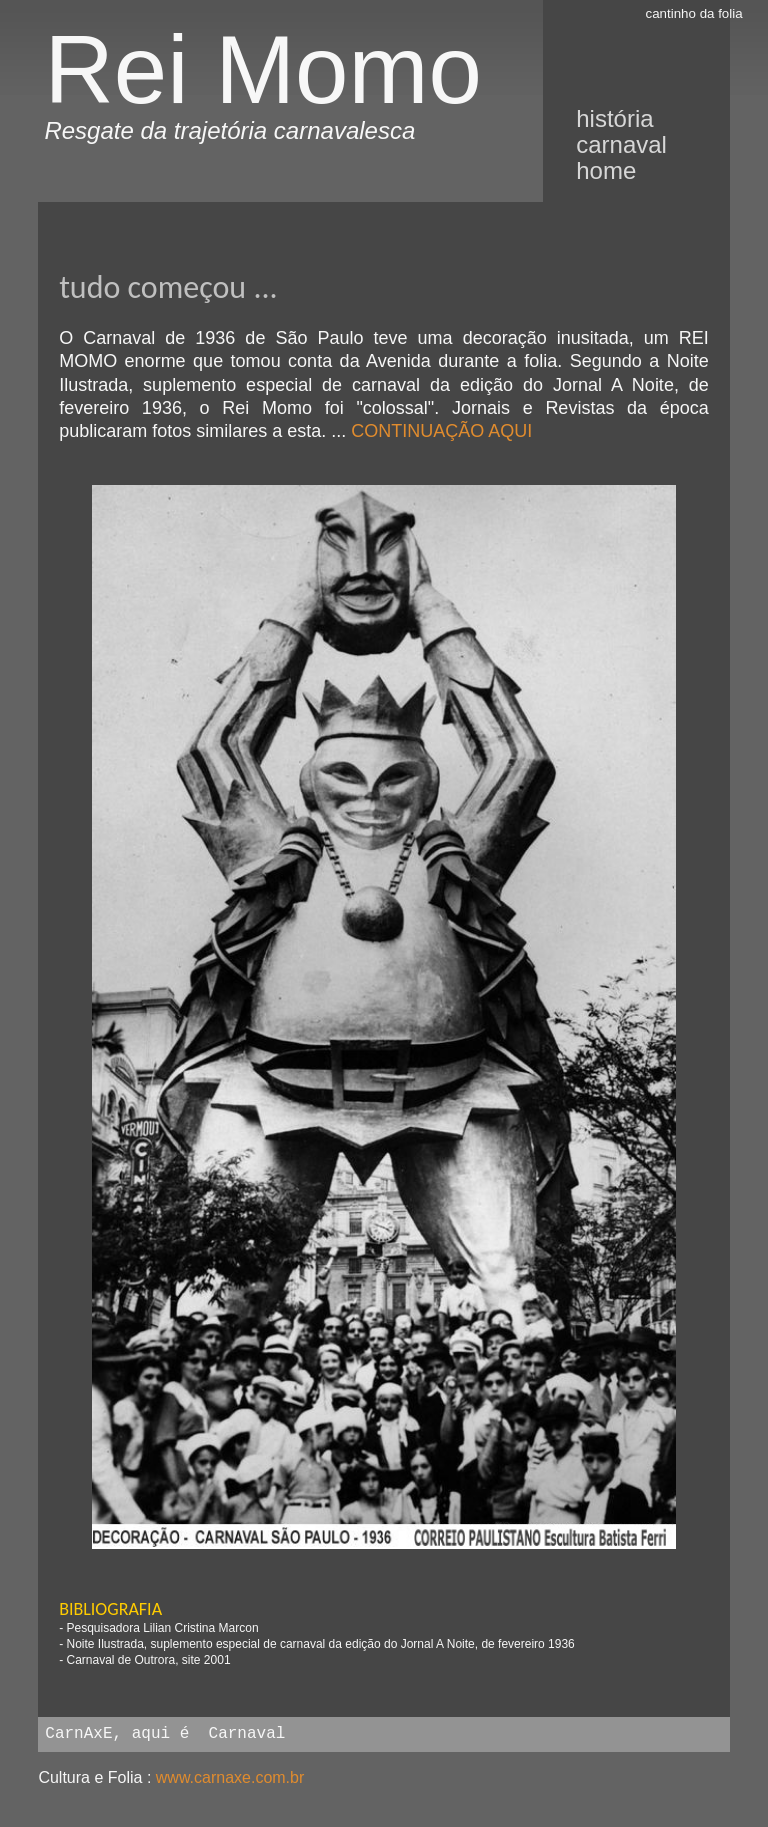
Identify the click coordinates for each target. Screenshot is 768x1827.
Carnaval (621, 144)
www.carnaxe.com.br (230, 1777)
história (614, 118)
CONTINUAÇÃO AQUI (441, 431)
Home (606, 170)
